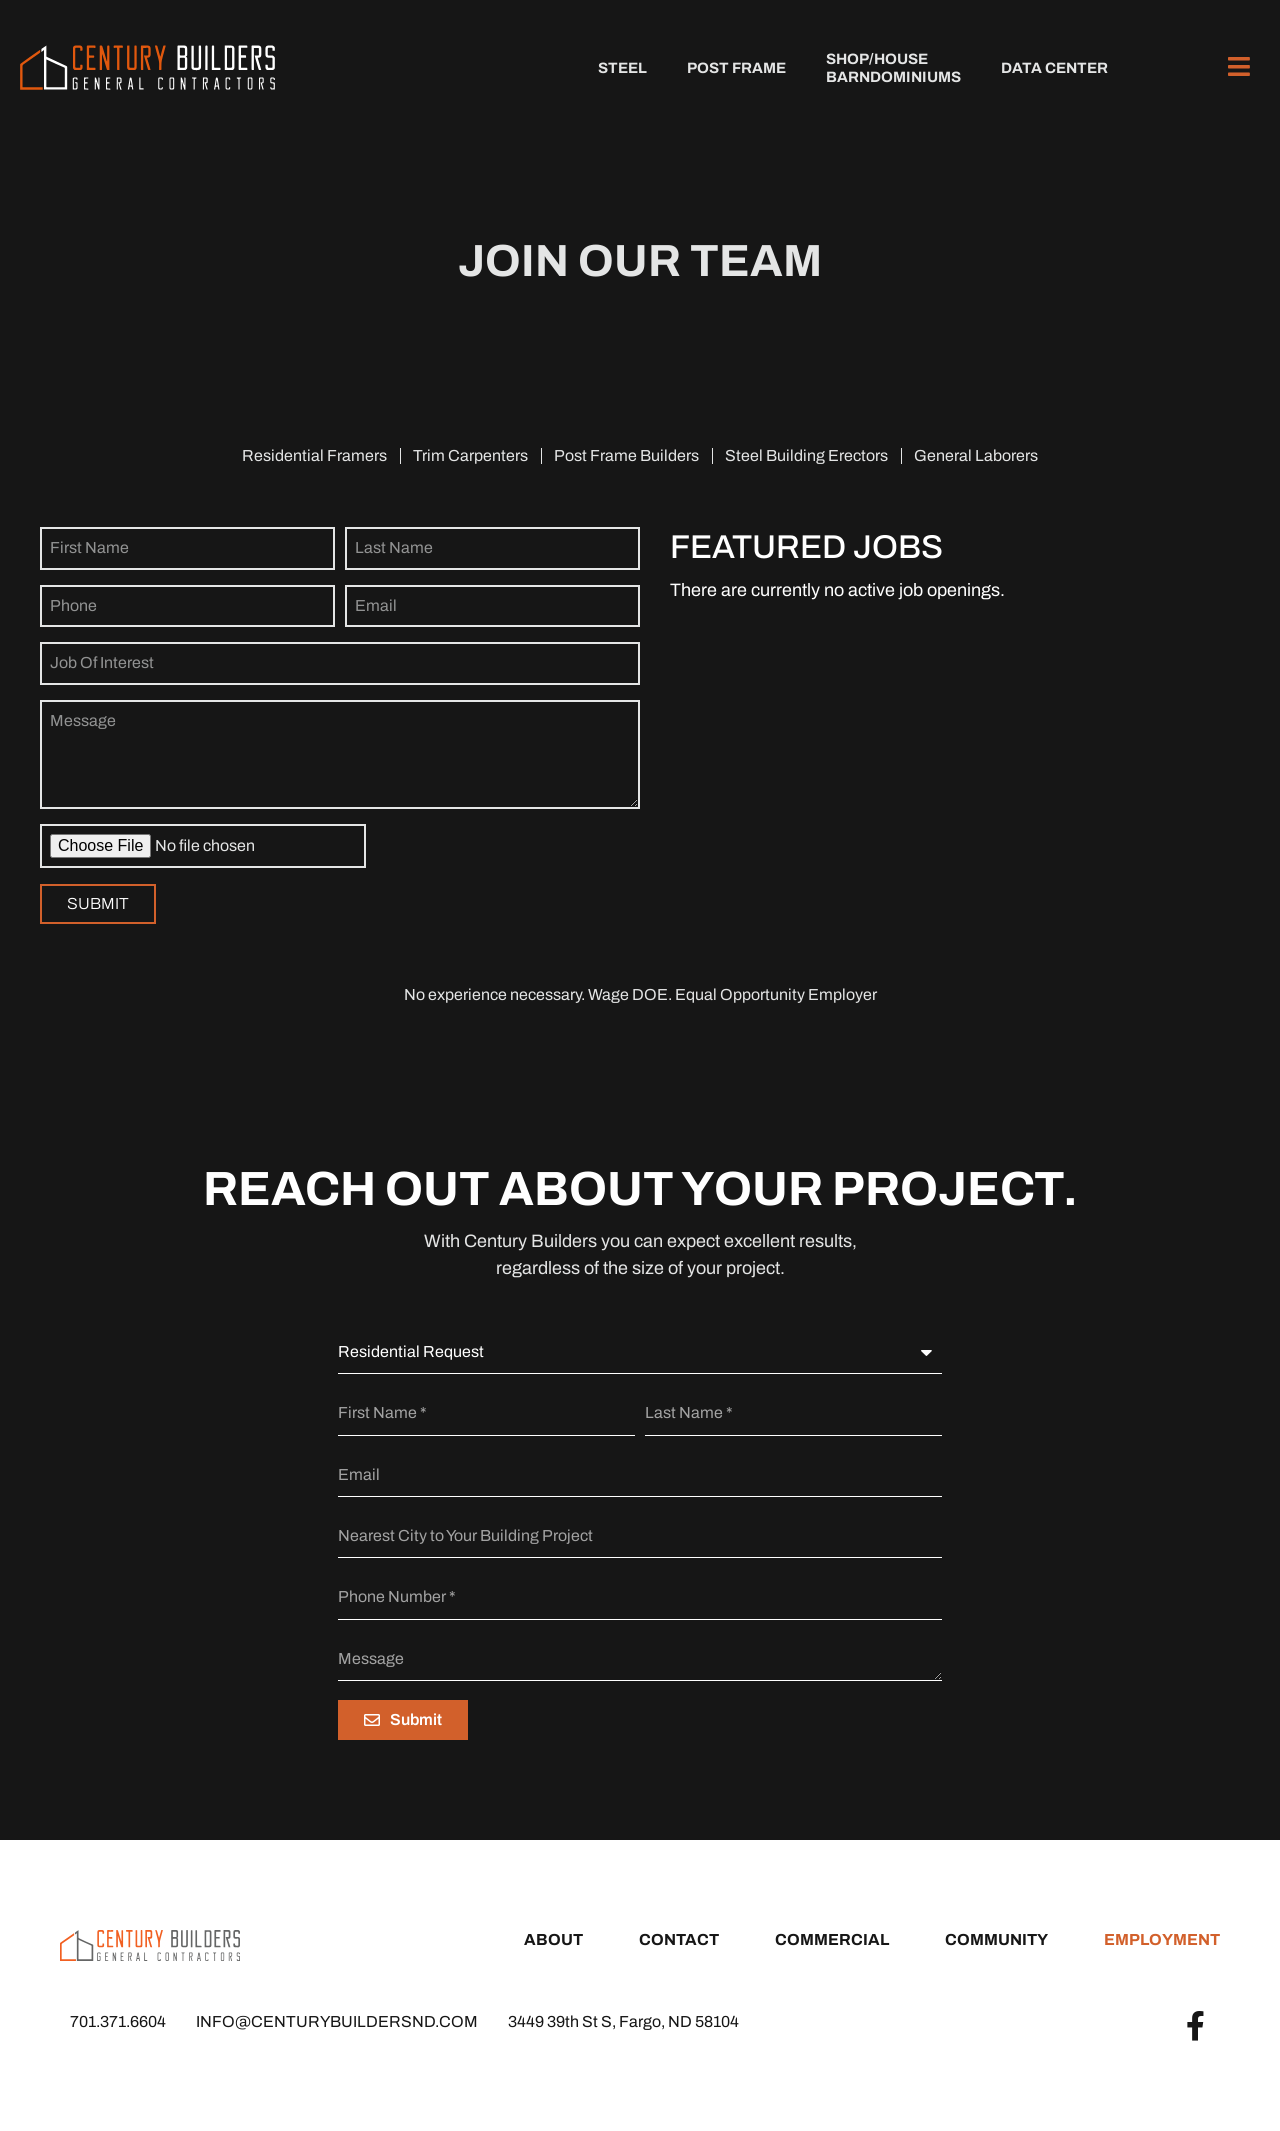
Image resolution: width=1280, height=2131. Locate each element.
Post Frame (736, 68)
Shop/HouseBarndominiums (893, 68)
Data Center (1054, 68)
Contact (679, 1939)
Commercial (832, 1939)
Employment (1162, 1939)
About (553, 1939)
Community (996, 1939)
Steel (622, 68)
